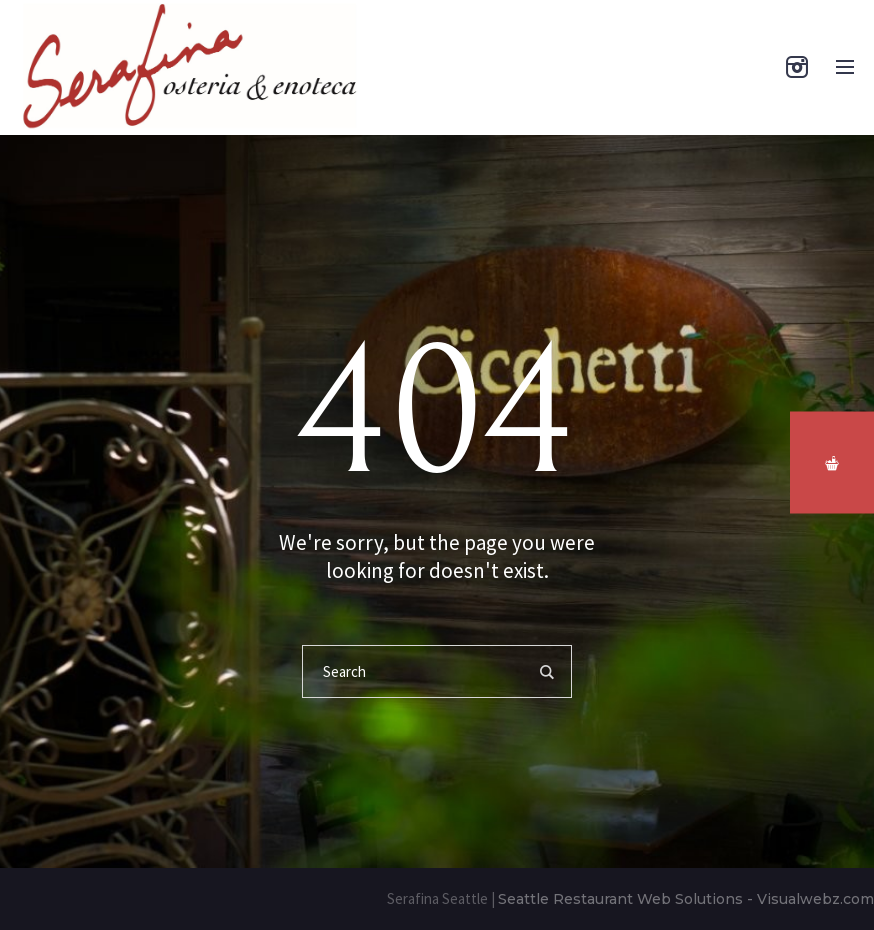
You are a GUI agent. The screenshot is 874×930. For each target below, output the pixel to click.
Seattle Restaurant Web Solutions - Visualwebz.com (686, 899)
